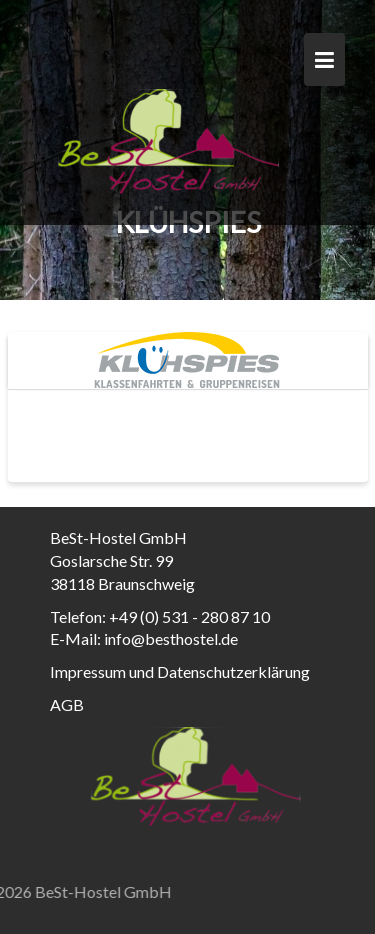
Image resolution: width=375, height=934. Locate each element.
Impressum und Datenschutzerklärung (180, 671)
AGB (67, 704)
